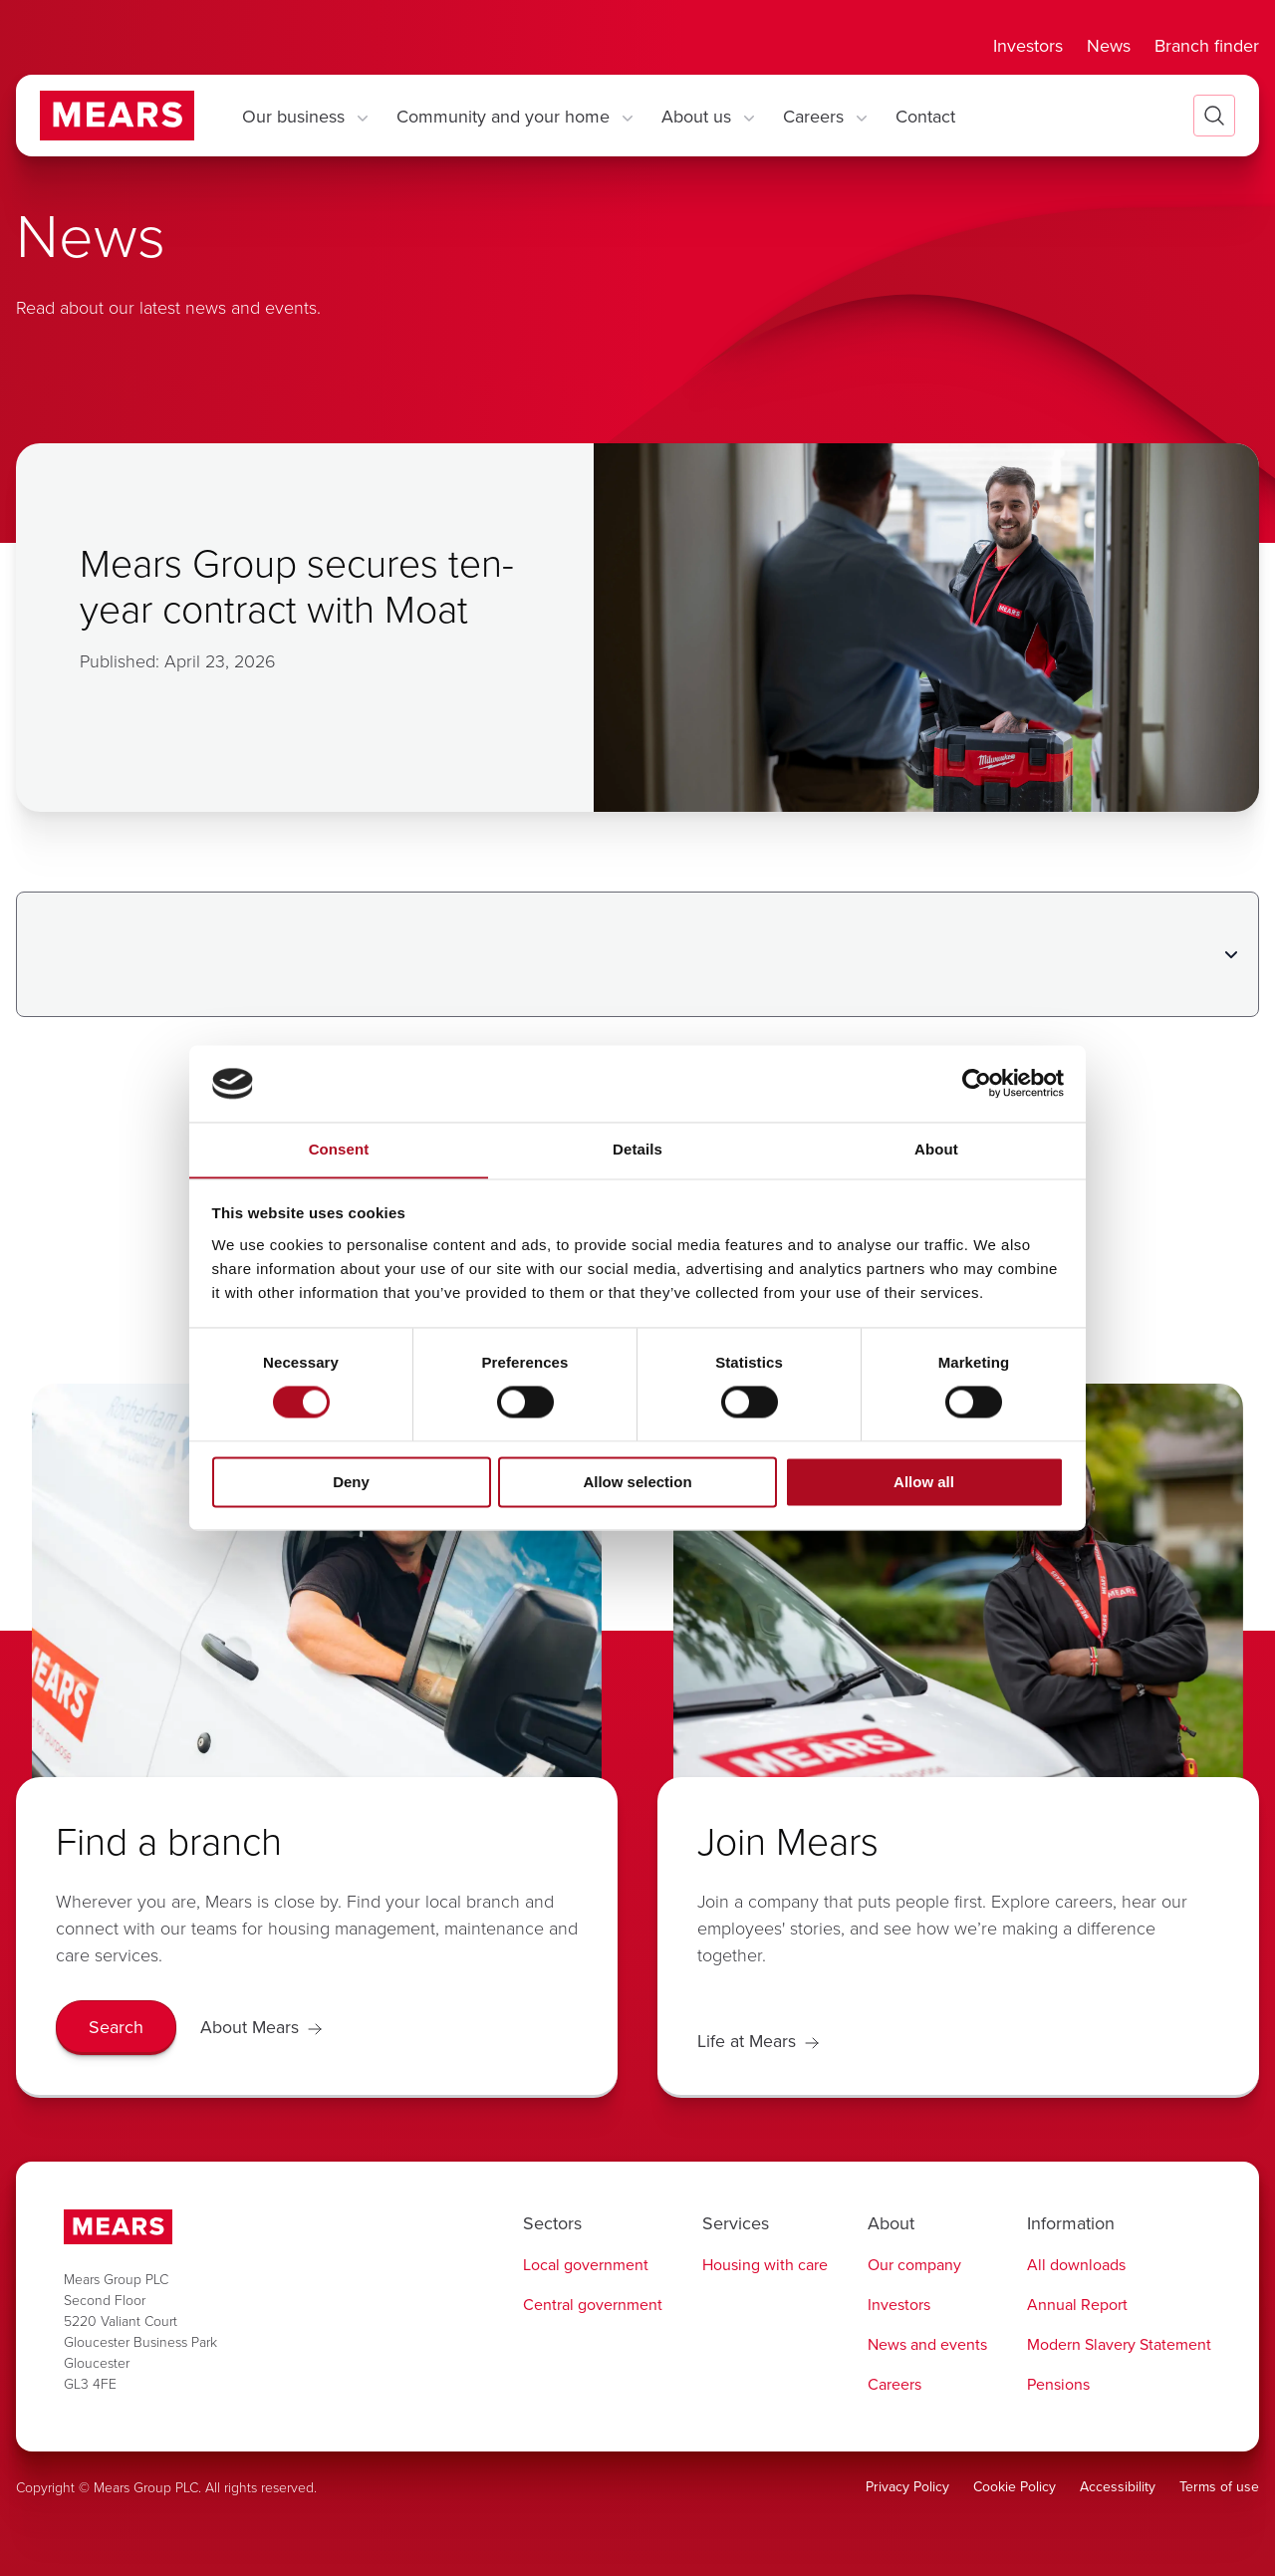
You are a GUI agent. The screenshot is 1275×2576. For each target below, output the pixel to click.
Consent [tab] (339, 1149)
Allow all (923, 1482)
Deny (351, 1482)
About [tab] (936, 1149)
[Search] (116, 2027)
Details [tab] (637, 1149)
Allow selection (637, 1482)
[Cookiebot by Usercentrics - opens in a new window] (977, 1083)
